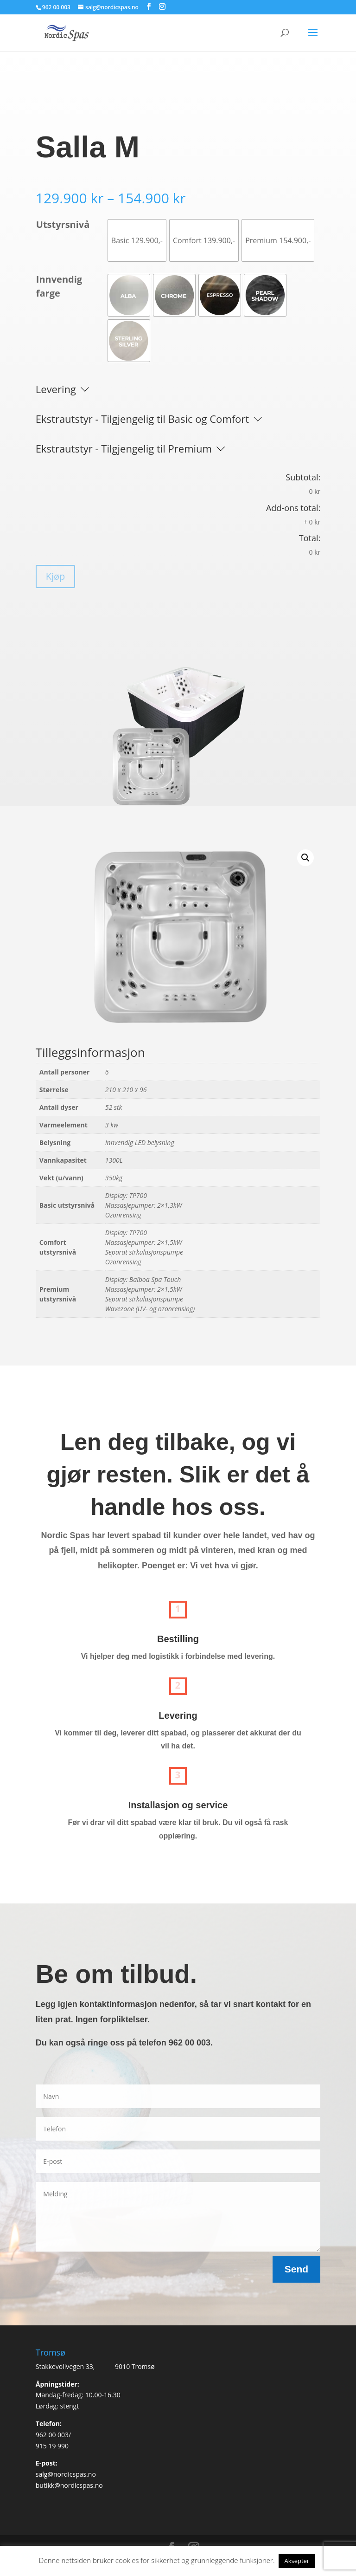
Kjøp (55, 576)
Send (296, 2269)
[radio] (137, 240)
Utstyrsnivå (63, 224)
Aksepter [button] (296, 2561)
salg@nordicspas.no (66, 2474)
